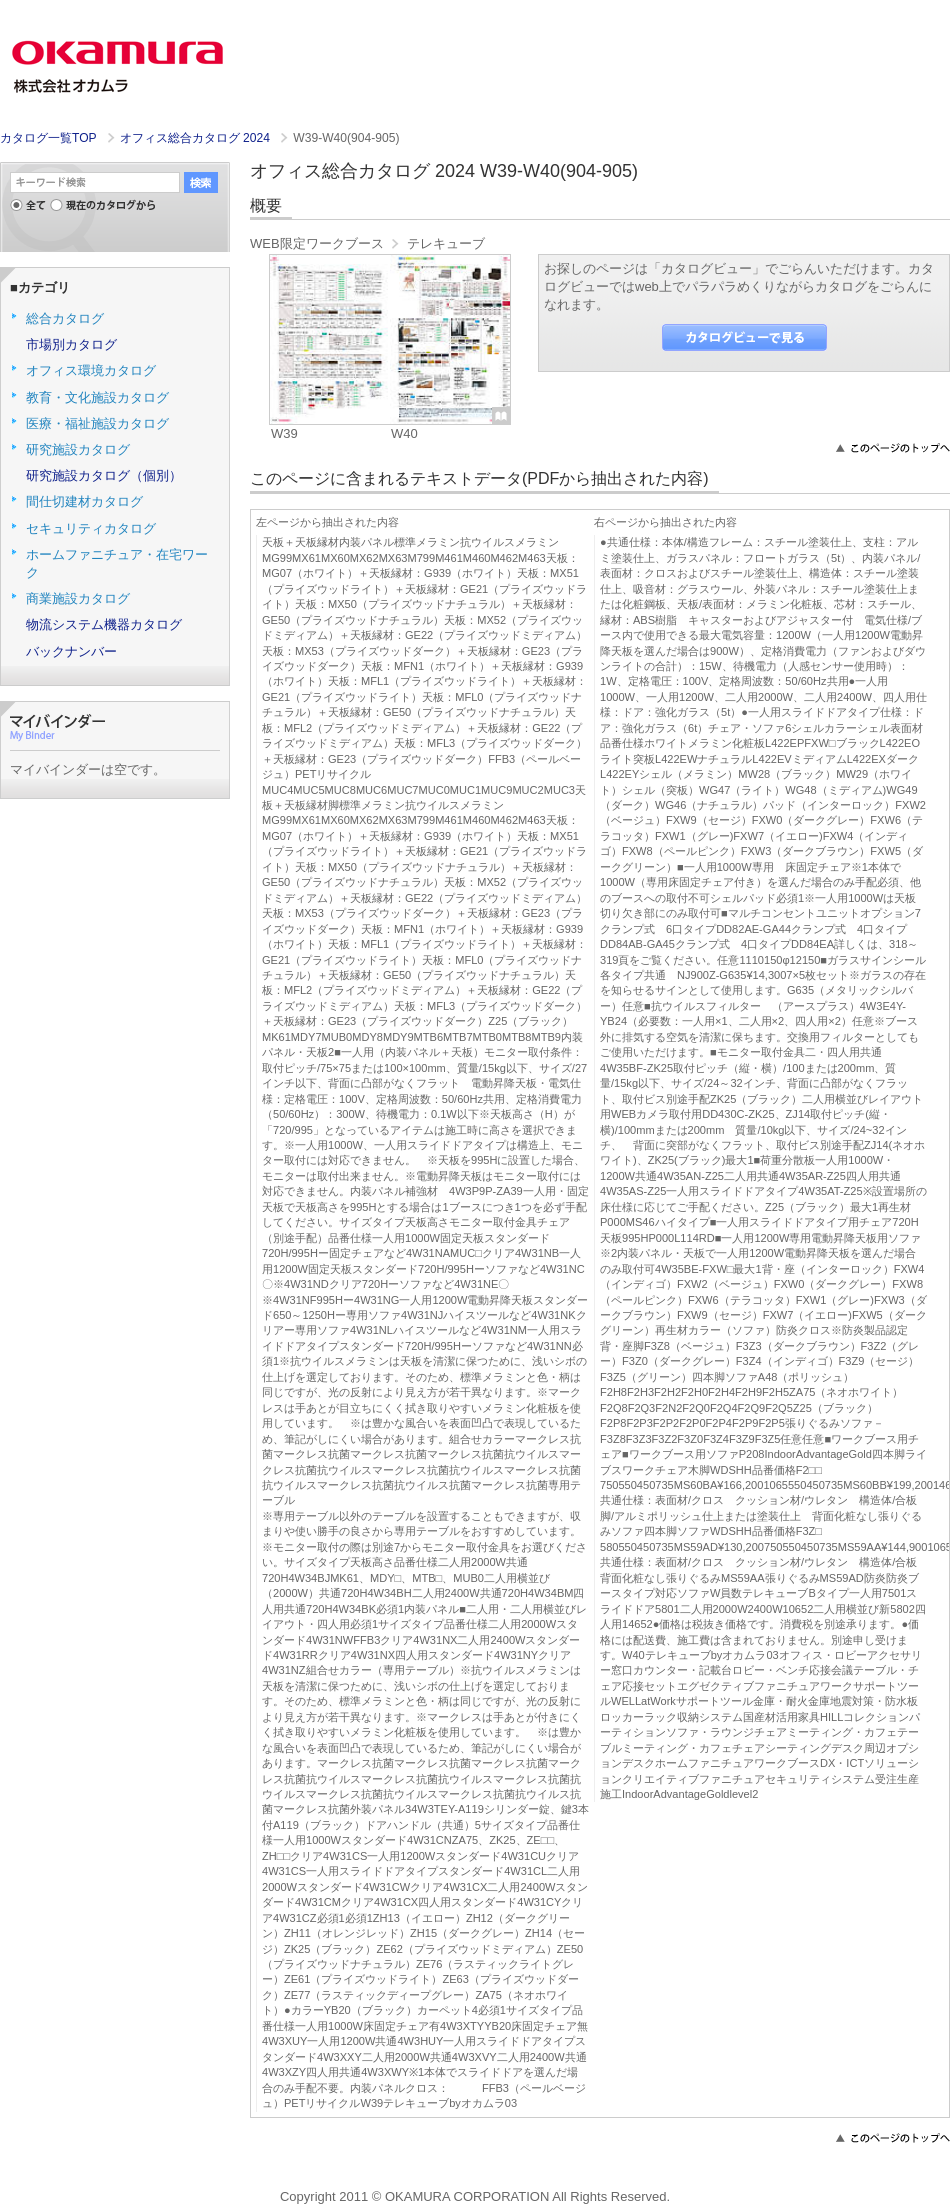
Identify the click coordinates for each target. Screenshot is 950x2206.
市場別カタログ (71, 344)
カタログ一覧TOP (48, 138)
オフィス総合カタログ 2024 (197, 138)
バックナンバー (71, 651)
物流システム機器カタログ (104, 624)
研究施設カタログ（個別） (104, 475)
